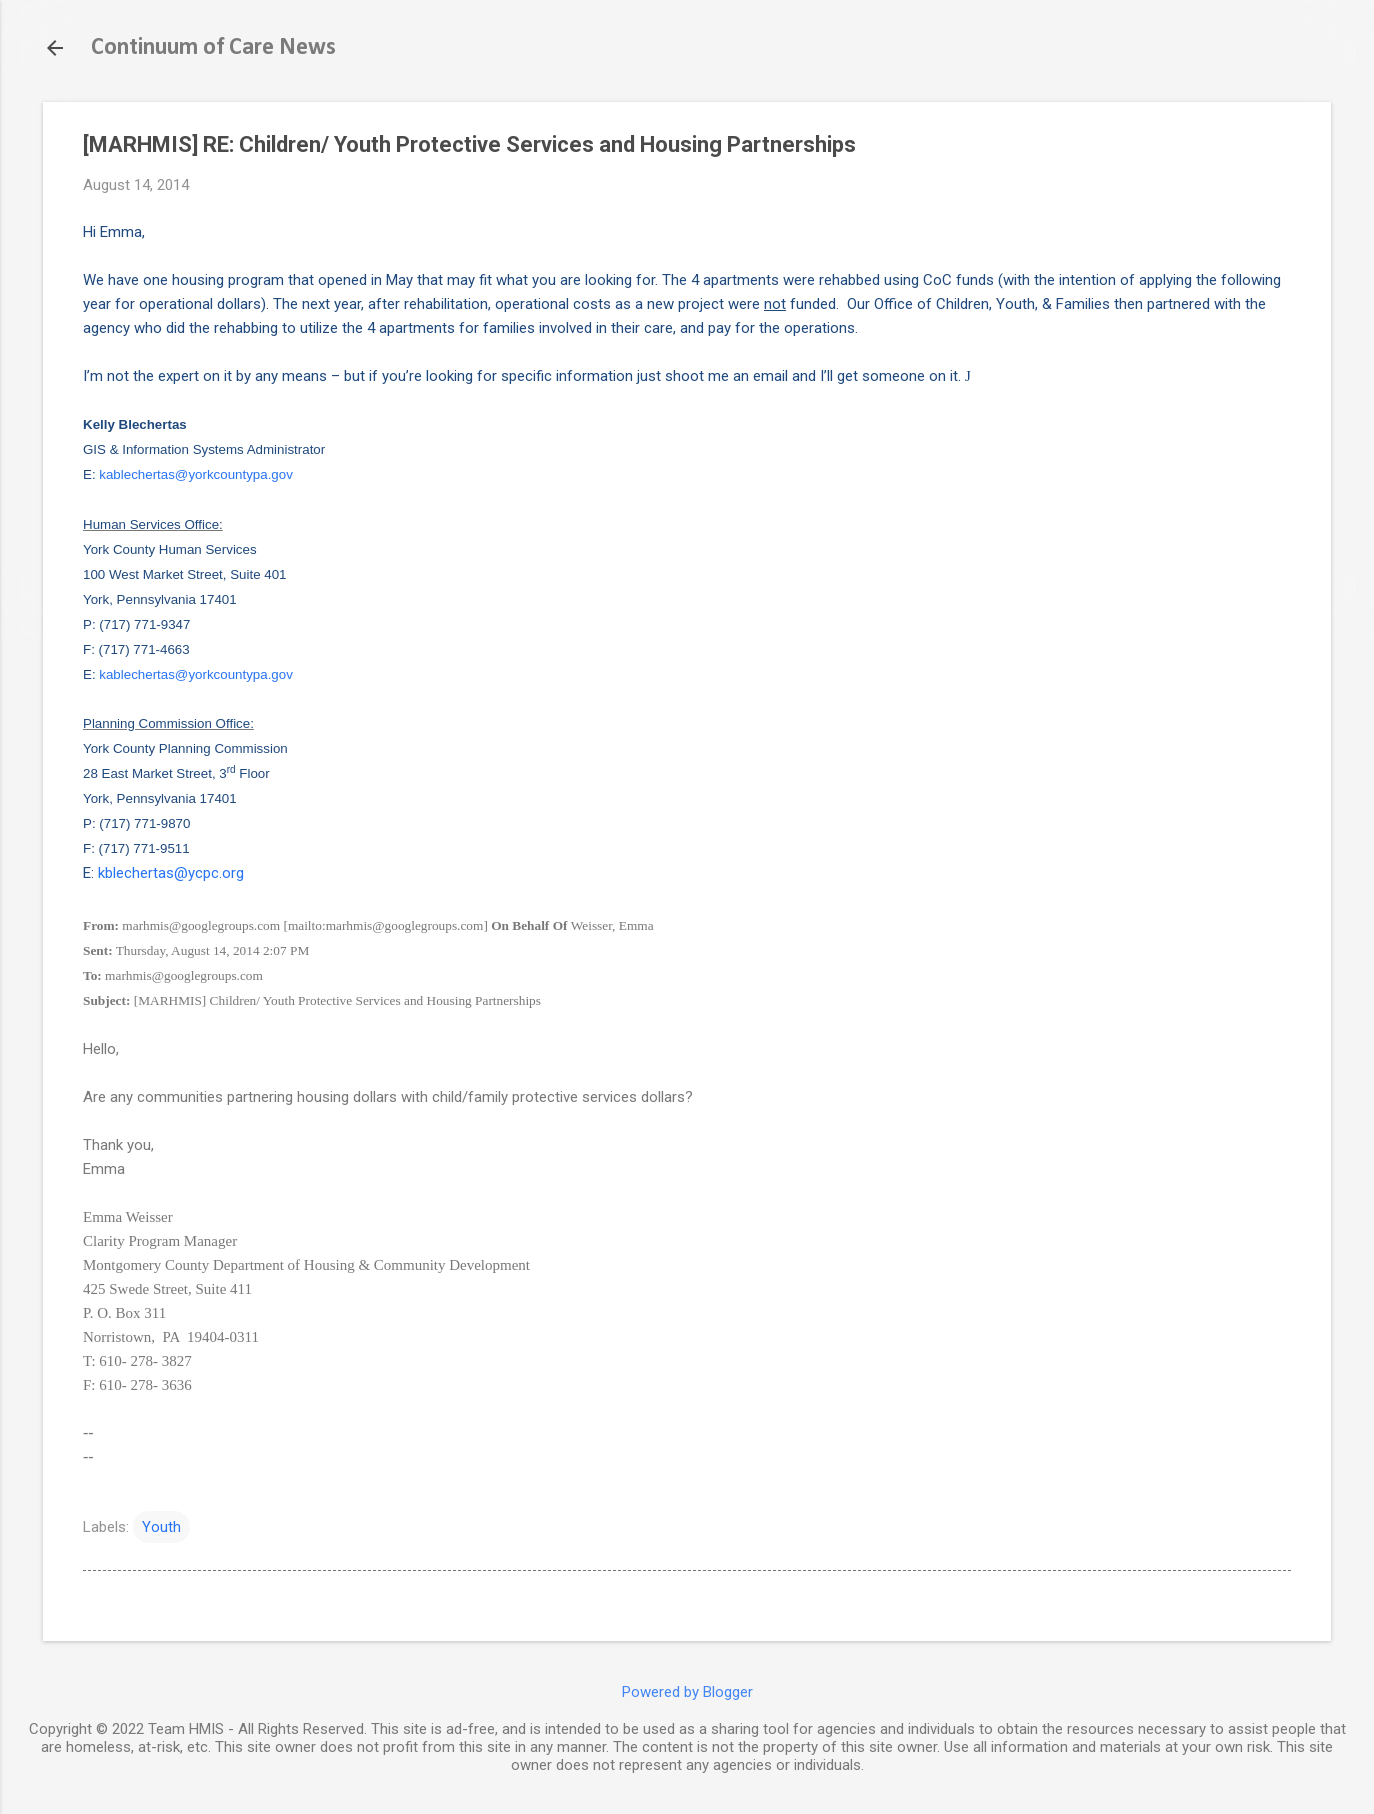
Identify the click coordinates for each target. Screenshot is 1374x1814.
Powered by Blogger (687, 1692)
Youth (161, 1527)
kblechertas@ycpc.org (171, 873)
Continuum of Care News (213, 48)
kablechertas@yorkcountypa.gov (196, 474)
